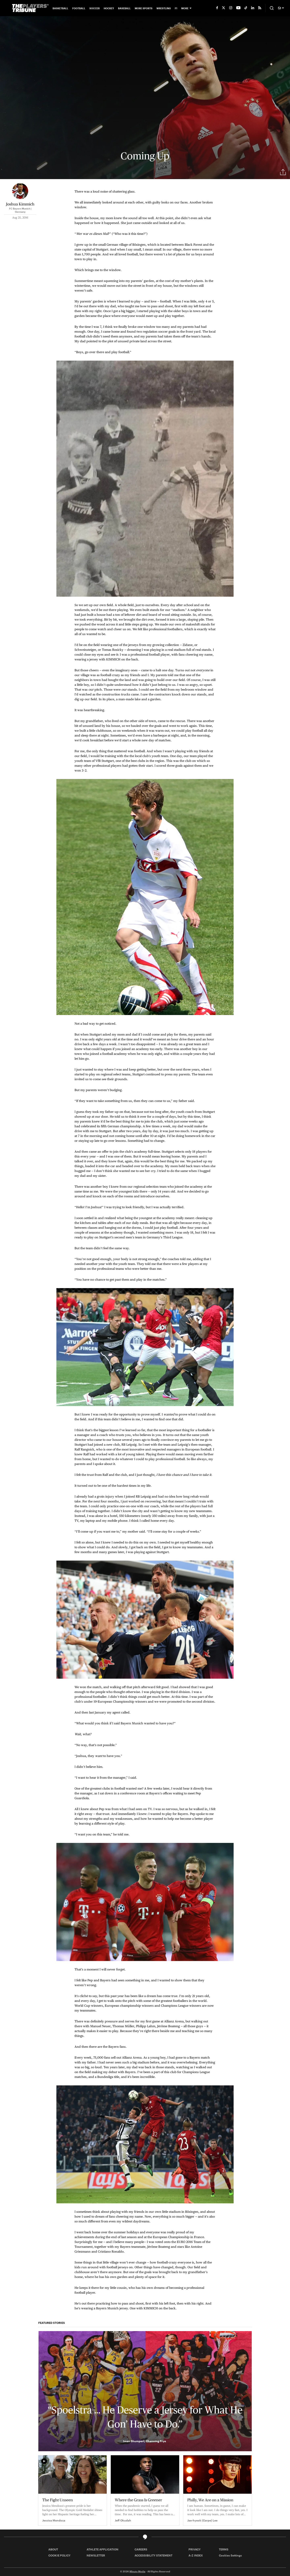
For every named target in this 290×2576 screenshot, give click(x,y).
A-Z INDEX (195, 2555)
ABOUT (53, 2549)
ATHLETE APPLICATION (102, 2549)
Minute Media (137, 2571)
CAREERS (141, 2549)
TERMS (223, 2549)
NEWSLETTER (96, 2555)
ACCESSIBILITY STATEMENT (153, 2555)
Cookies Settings (230, 2555)
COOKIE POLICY (59, 2555)
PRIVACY (194, 2549)
